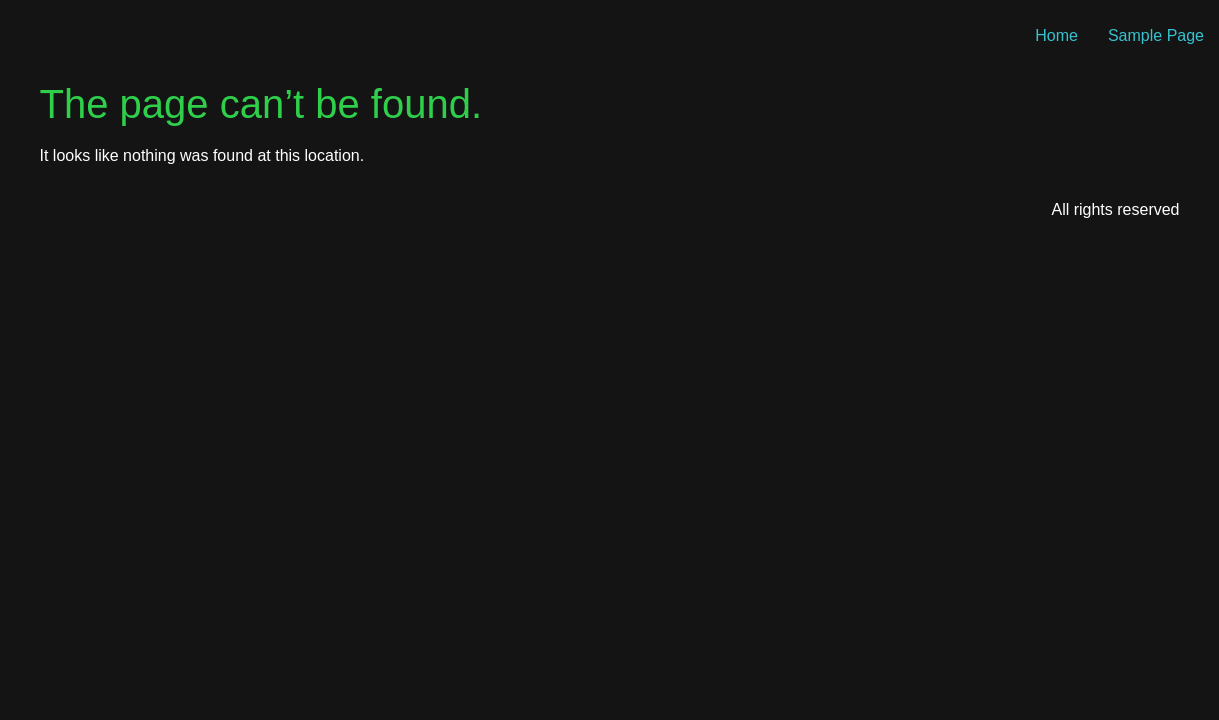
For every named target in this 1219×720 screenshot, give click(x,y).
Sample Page (1156, 35)
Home (1056, 35)
